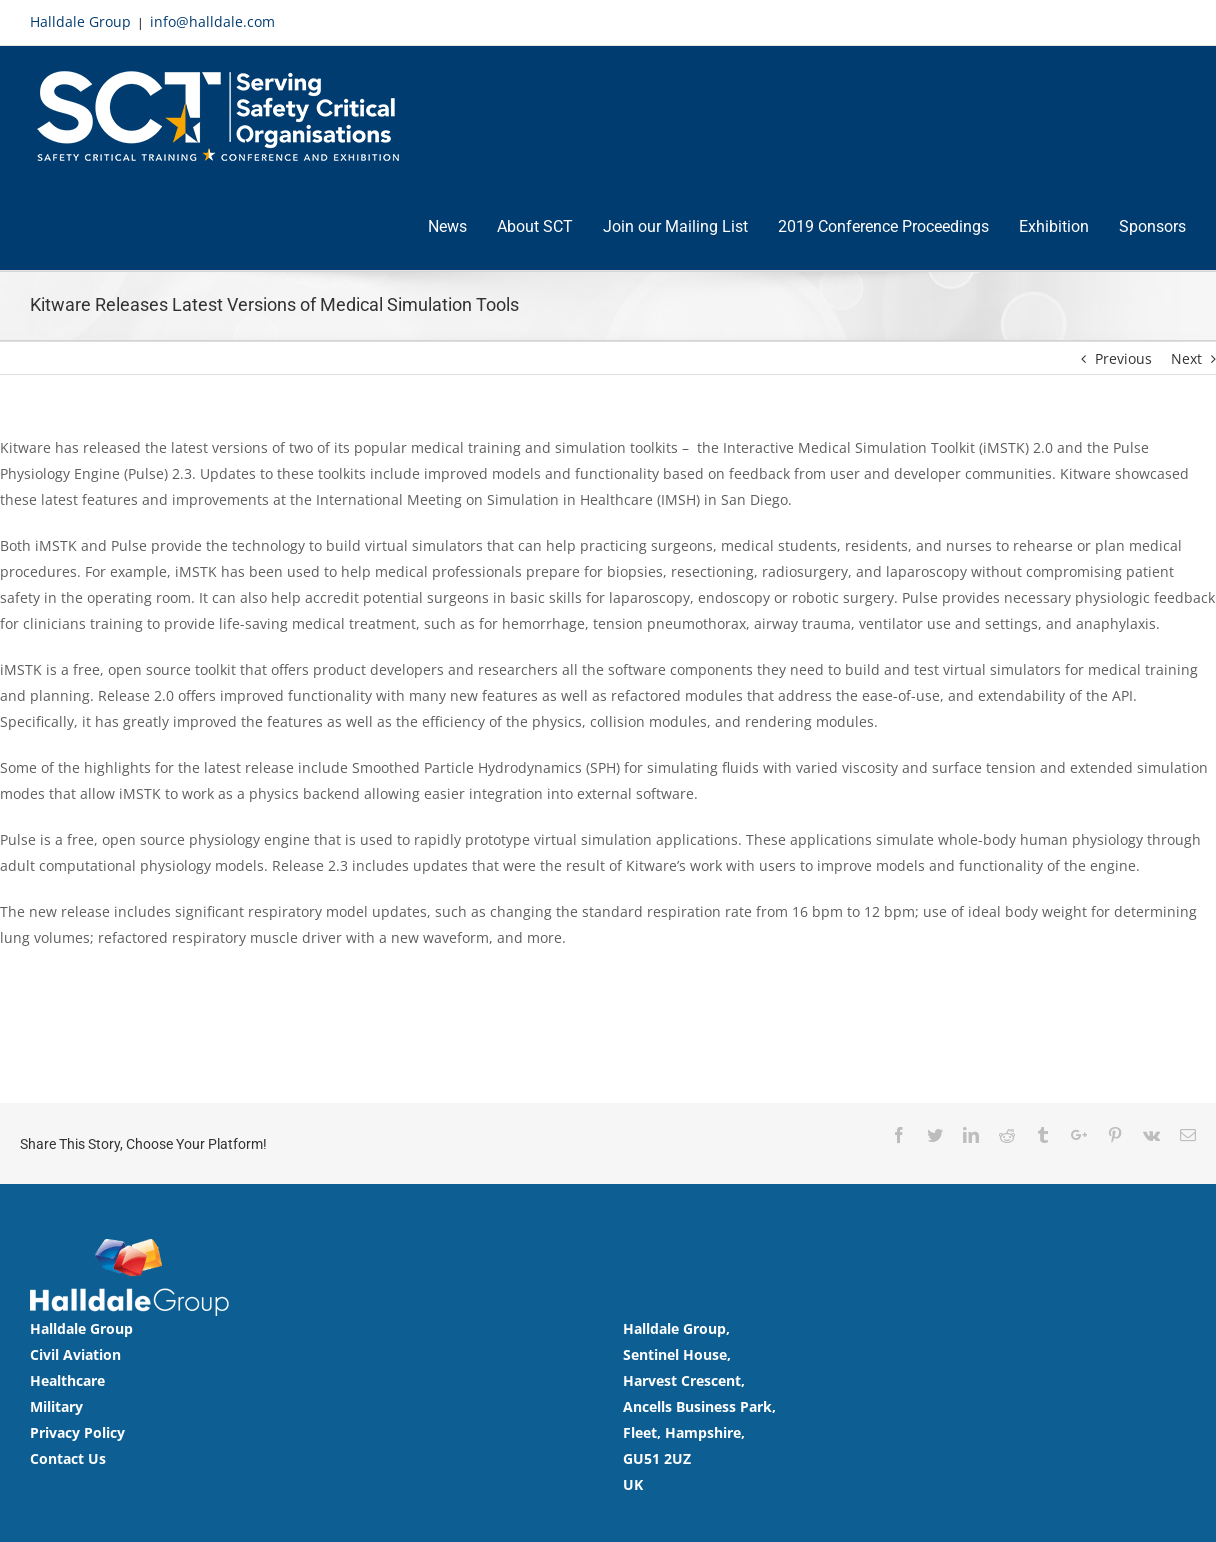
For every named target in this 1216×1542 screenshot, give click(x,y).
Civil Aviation (75, 1353)
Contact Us (68, 1457)
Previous (1123, 357)
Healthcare (67, 1379)
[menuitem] (462, 228)
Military (56, 1405)
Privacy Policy (77, 1431)
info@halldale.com (212, 21)
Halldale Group (80, 21)
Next (1186, 357)
